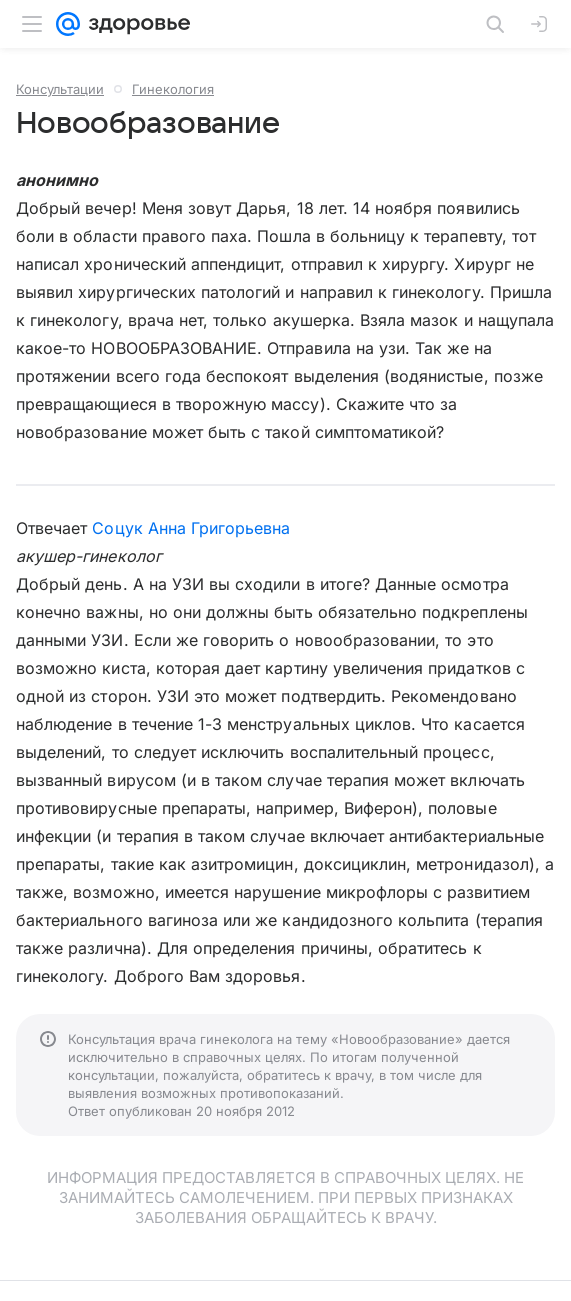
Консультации (60, 89)
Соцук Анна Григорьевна (191, 528)
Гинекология (173, 89)
